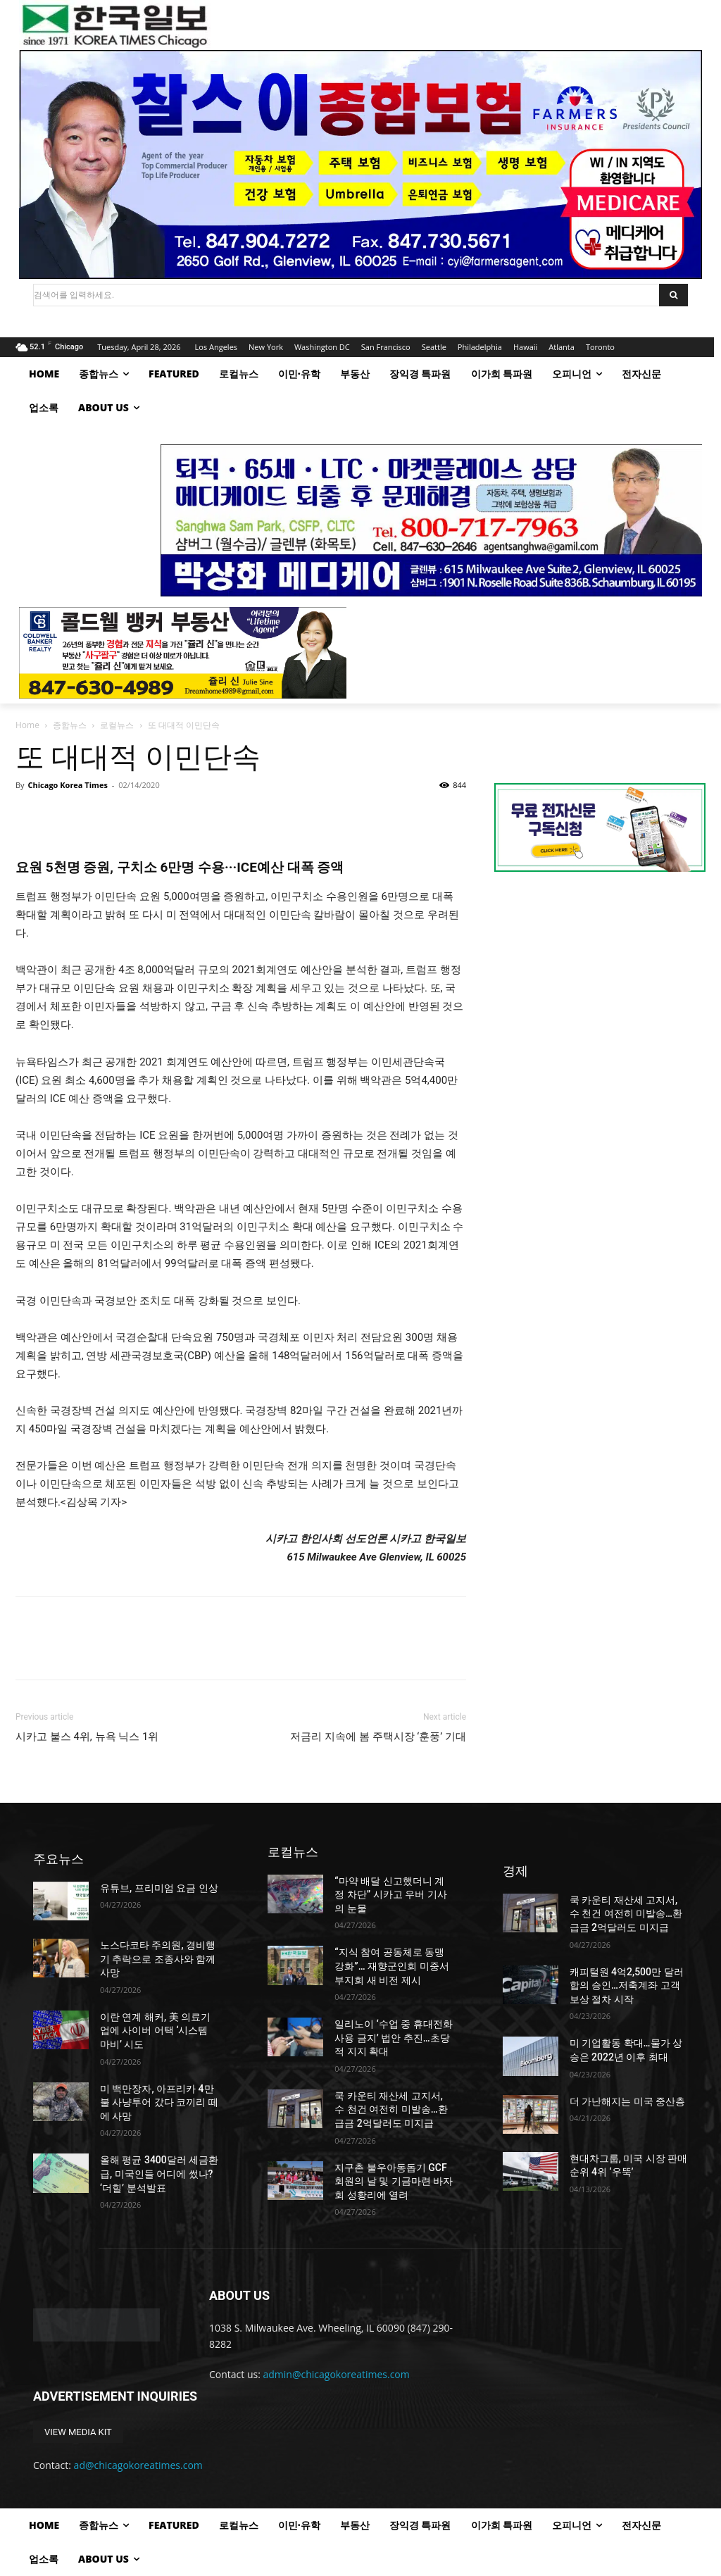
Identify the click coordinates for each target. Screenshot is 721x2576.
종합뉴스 (70, 725)
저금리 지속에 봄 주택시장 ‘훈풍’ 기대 (378, 1736)
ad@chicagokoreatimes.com (138, 2465)
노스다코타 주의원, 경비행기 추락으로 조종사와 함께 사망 (157, 1958)
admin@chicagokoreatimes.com (336, 2374)
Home (27, 725)
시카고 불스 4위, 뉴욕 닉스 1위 (86, 1736)
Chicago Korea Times (67, 785)
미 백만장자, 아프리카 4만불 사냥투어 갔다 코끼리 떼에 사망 (159, 2102)
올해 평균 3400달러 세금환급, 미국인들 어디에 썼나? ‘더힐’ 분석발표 (159, 2173)
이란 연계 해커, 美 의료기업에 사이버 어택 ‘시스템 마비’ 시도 (155, 2030)
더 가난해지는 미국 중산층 (627, 2101)
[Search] (673, 295)
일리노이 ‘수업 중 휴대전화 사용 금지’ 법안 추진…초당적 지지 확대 (393, 2037)
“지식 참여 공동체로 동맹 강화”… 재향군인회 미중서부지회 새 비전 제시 (391, 1965)
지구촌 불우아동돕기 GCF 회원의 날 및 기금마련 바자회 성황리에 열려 (393, 2181)
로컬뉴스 (117, 725)
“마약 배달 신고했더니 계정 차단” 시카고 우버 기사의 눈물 (390, 1894)
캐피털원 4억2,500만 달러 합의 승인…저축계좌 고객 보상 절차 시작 (627, 1985)
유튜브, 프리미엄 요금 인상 (159, 1888)
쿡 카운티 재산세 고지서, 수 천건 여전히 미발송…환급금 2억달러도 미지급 (390, 2109)
